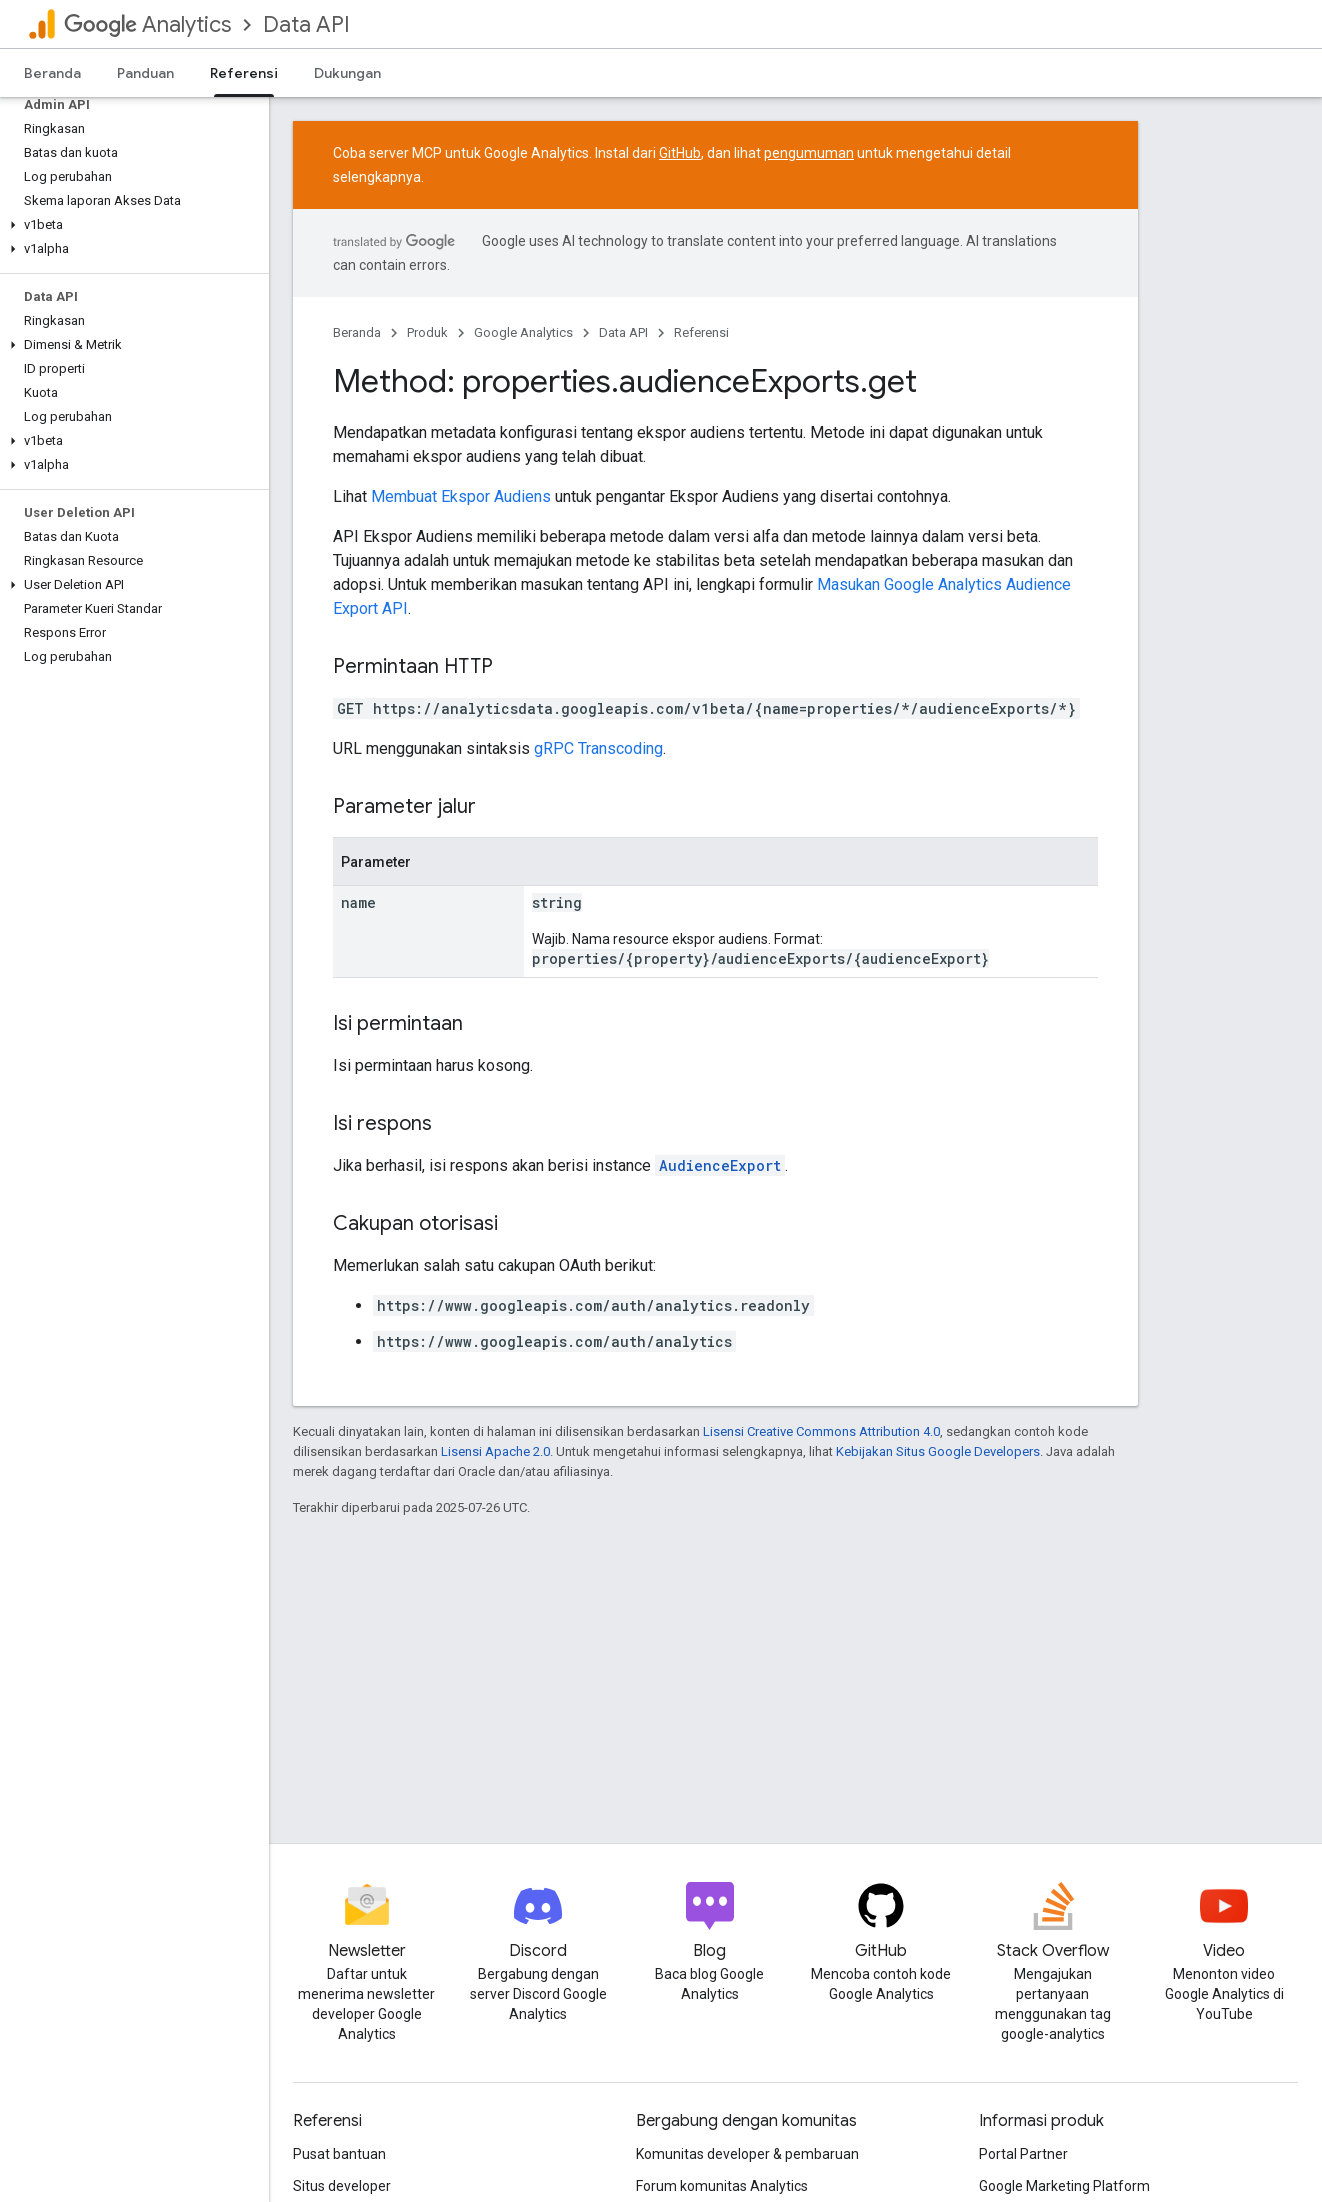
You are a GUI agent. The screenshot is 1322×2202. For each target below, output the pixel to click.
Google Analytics (523, 332)
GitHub (680, 153)
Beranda (52, 73)
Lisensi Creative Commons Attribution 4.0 (821, 1431)
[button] (130, 225)
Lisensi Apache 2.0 (495, 1451)
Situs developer (342, 2186)
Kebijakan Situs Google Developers (938, 1451)
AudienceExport (720, 1165)
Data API (306, 24)
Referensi (701, 332)
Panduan (145, 73)
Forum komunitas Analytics (722, 2186)
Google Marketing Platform (1064, 2186)
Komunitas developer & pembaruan (747, 2154)
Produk (427, 332)
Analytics (147, 24)
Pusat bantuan (339, 2154)
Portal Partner (1023, 2154)
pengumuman (809, 153)
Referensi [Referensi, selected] (244, 73)
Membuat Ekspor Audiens (461, 496)
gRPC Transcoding (598, 748)
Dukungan (347, 73)
